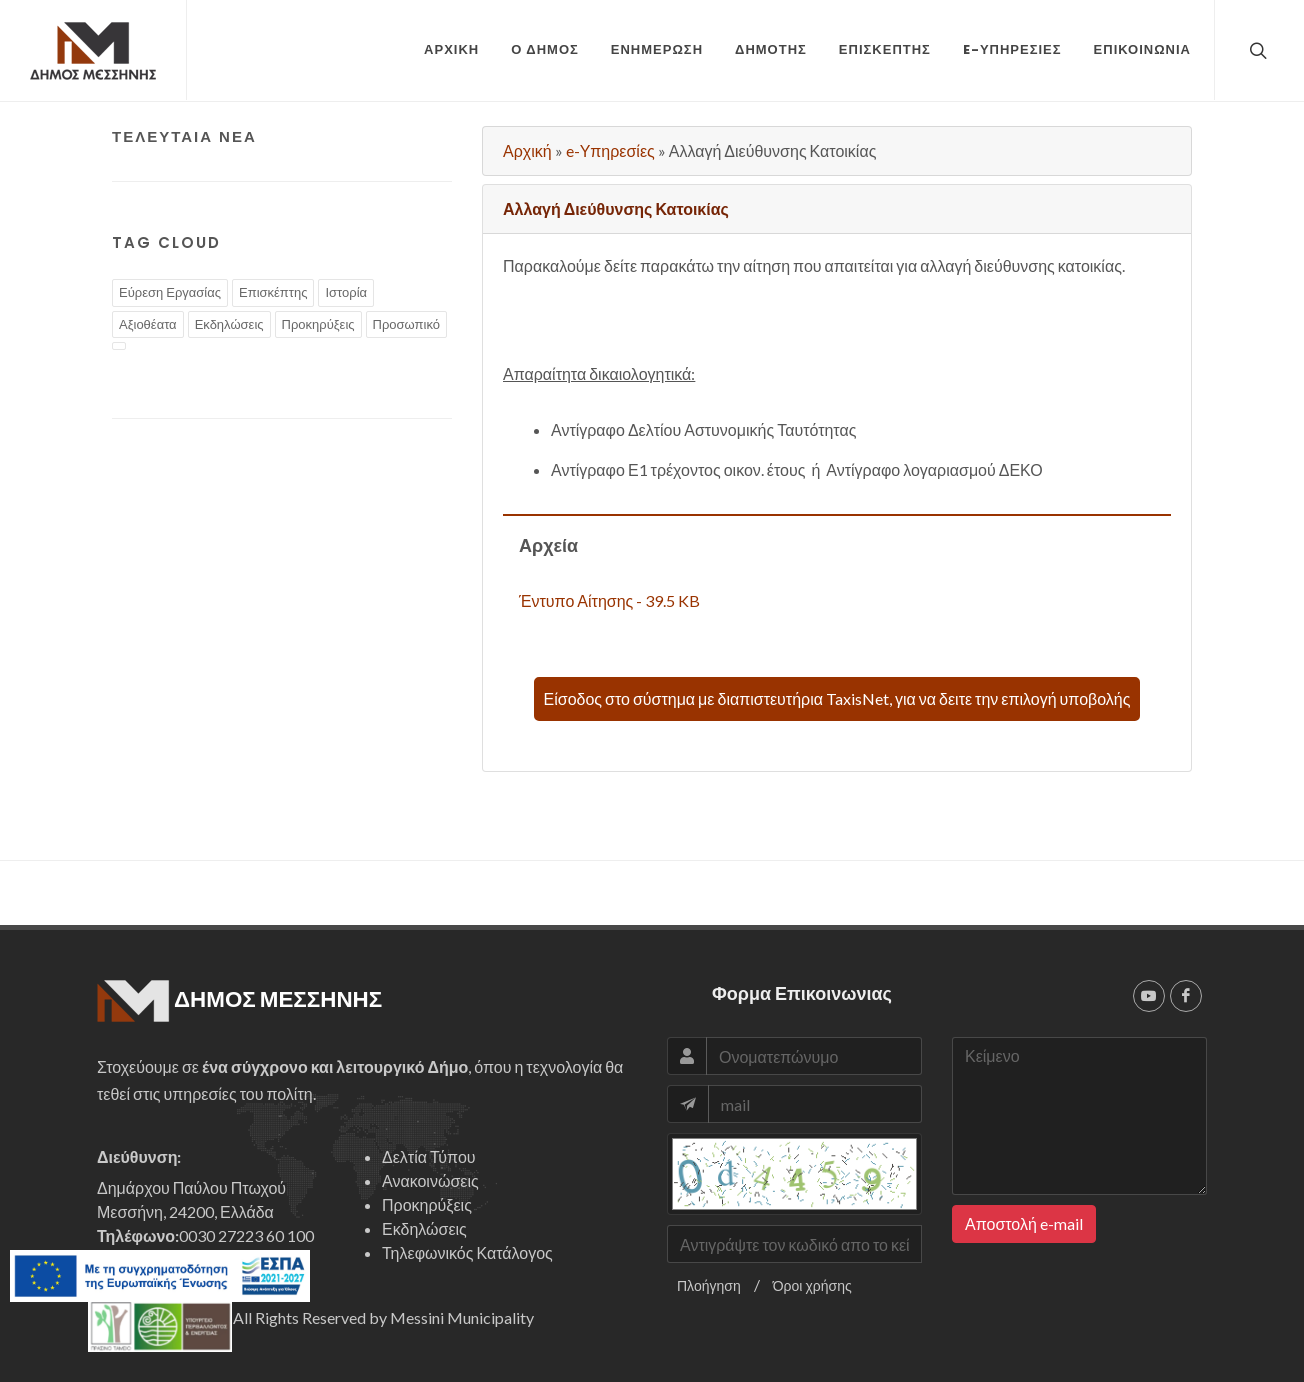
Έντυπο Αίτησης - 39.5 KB (609, 600)
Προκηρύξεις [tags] (318, 324)
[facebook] (1186, 996)
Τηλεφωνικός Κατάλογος (467, 1252)
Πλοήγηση (709, 1285)
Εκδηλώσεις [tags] (229, 324)
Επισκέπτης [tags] (273, 292)
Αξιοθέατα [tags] (148, 324)
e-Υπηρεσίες (610, 150)
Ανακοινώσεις (430, 1180)
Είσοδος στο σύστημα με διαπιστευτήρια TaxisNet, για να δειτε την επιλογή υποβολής (837, 698)
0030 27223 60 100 (246, 1235)
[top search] (1256, 50)
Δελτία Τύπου (429, 1156)
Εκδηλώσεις (424, 1228)
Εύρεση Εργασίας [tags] (170, 292)
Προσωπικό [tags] (406, 324)
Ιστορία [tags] (346, 292)
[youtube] (1149, 996)
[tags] (119, 346)
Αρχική (527, 150)
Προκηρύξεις (427, 1204)
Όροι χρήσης (812, 1285)
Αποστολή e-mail (1024, 1223)
